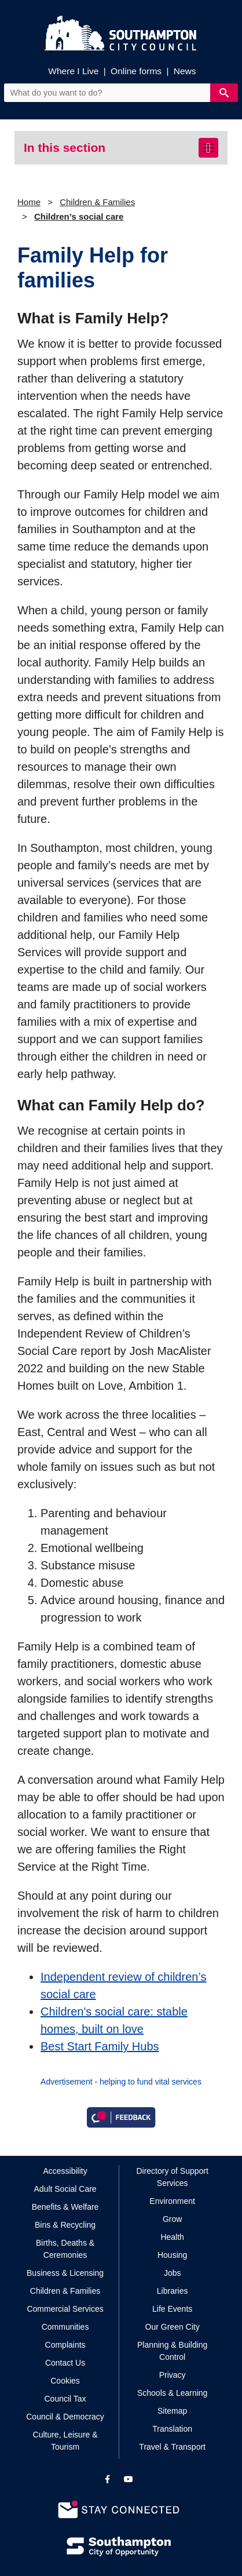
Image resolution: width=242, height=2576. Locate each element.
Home (29, 202)
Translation (172, 2428)
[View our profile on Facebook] (107, 2479)
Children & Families (97, 202)
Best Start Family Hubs (100, 2046)
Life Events (172, 2308)
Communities (65, 2326)
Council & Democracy (65, 2416)
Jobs (172, 2273)
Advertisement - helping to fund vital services (121, 2081)
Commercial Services (65, 2308)
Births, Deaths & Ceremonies (65, 2249)
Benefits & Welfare (65, 2206)
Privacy (172, 2375)
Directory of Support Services (172, 2177)
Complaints (65, 2344)
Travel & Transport (172, 2446)
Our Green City (172, 2326)
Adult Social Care (65, 2189)
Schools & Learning (172, 2393)
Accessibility (65, 2171)
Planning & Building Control (172, 2351)
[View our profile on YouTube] (128, 2479)
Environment (172, 2201)
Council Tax (65, 2398)
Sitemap (172, 2410)
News (185, 71)
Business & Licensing (65, 2273)
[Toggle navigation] (208, 148)
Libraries (172, 2291)
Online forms (136, 71)
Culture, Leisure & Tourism (65, 2440)
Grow (172, 2219)
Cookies (65, 2380)
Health (172, 2237)
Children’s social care (79, 216)
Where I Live (73, 71)
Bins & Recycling (65, 2224)
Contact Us (65, 2362)
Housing (172, 2255)
